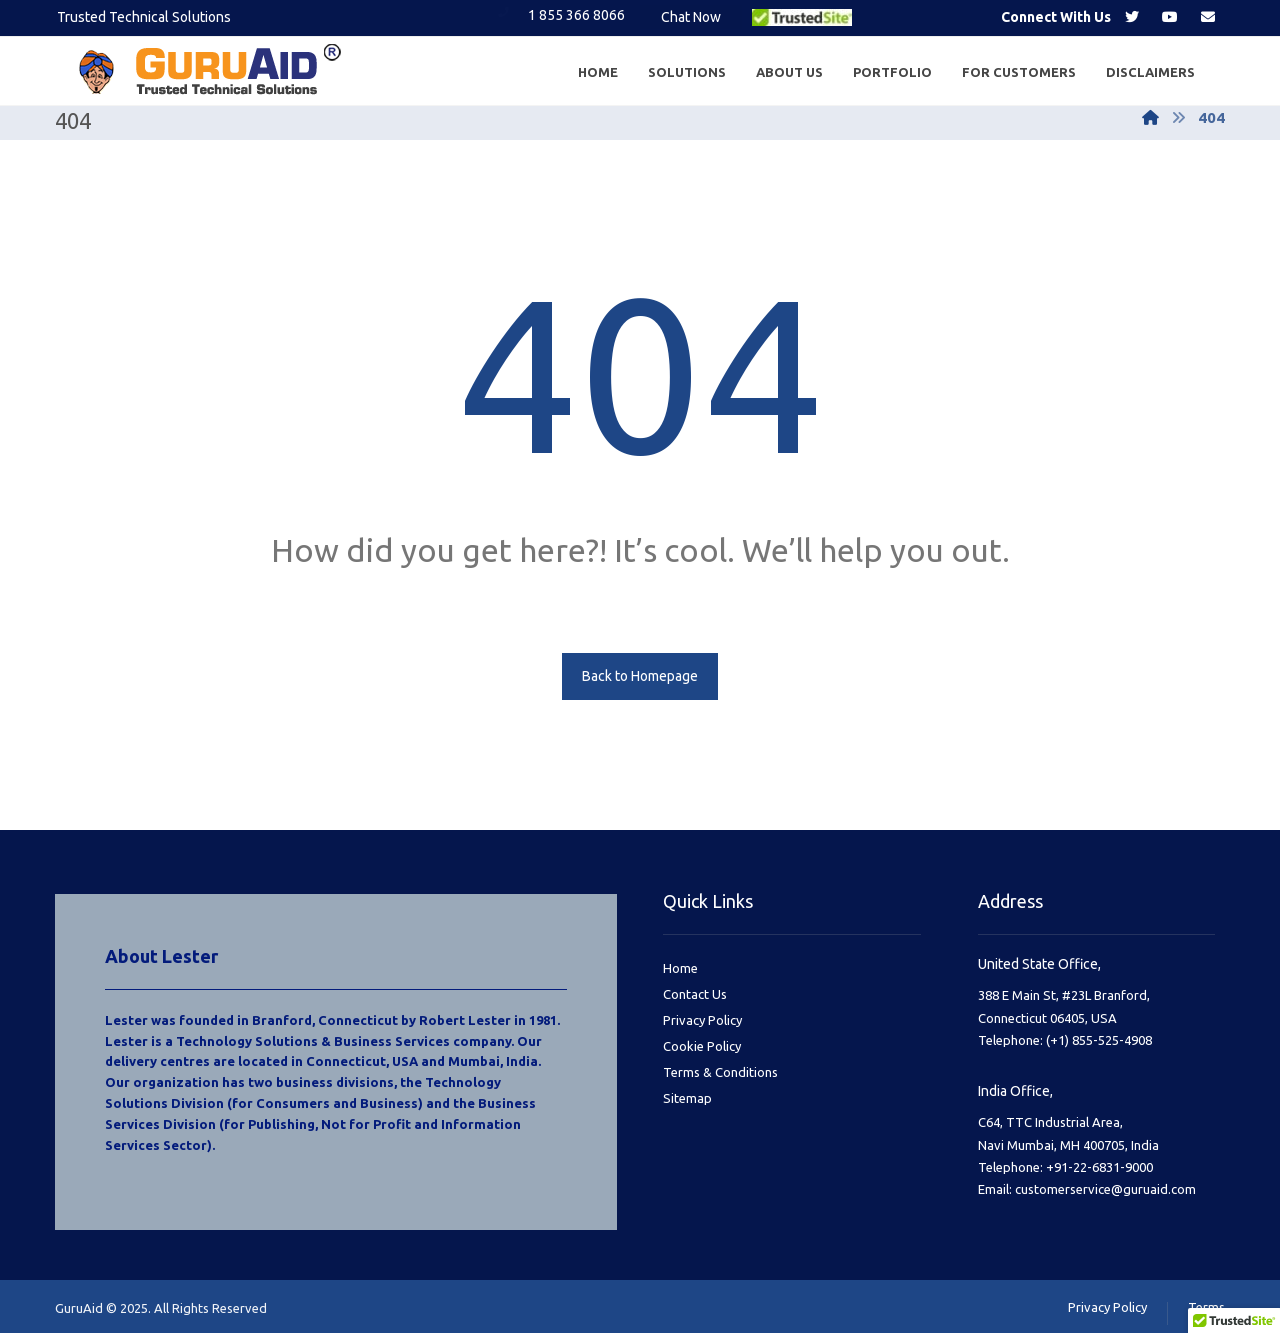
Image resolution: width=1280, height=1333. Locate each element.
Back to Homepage (640, 676)
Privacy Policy (702, 1020)
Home (680, 968)
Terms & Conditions (720, 1072)
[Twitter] (1132, 17)
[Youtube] (1170, 17)
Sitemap (687, 1098)
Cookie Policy (702, 1046)
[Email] (1208, 17)
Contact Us (695, 994)
